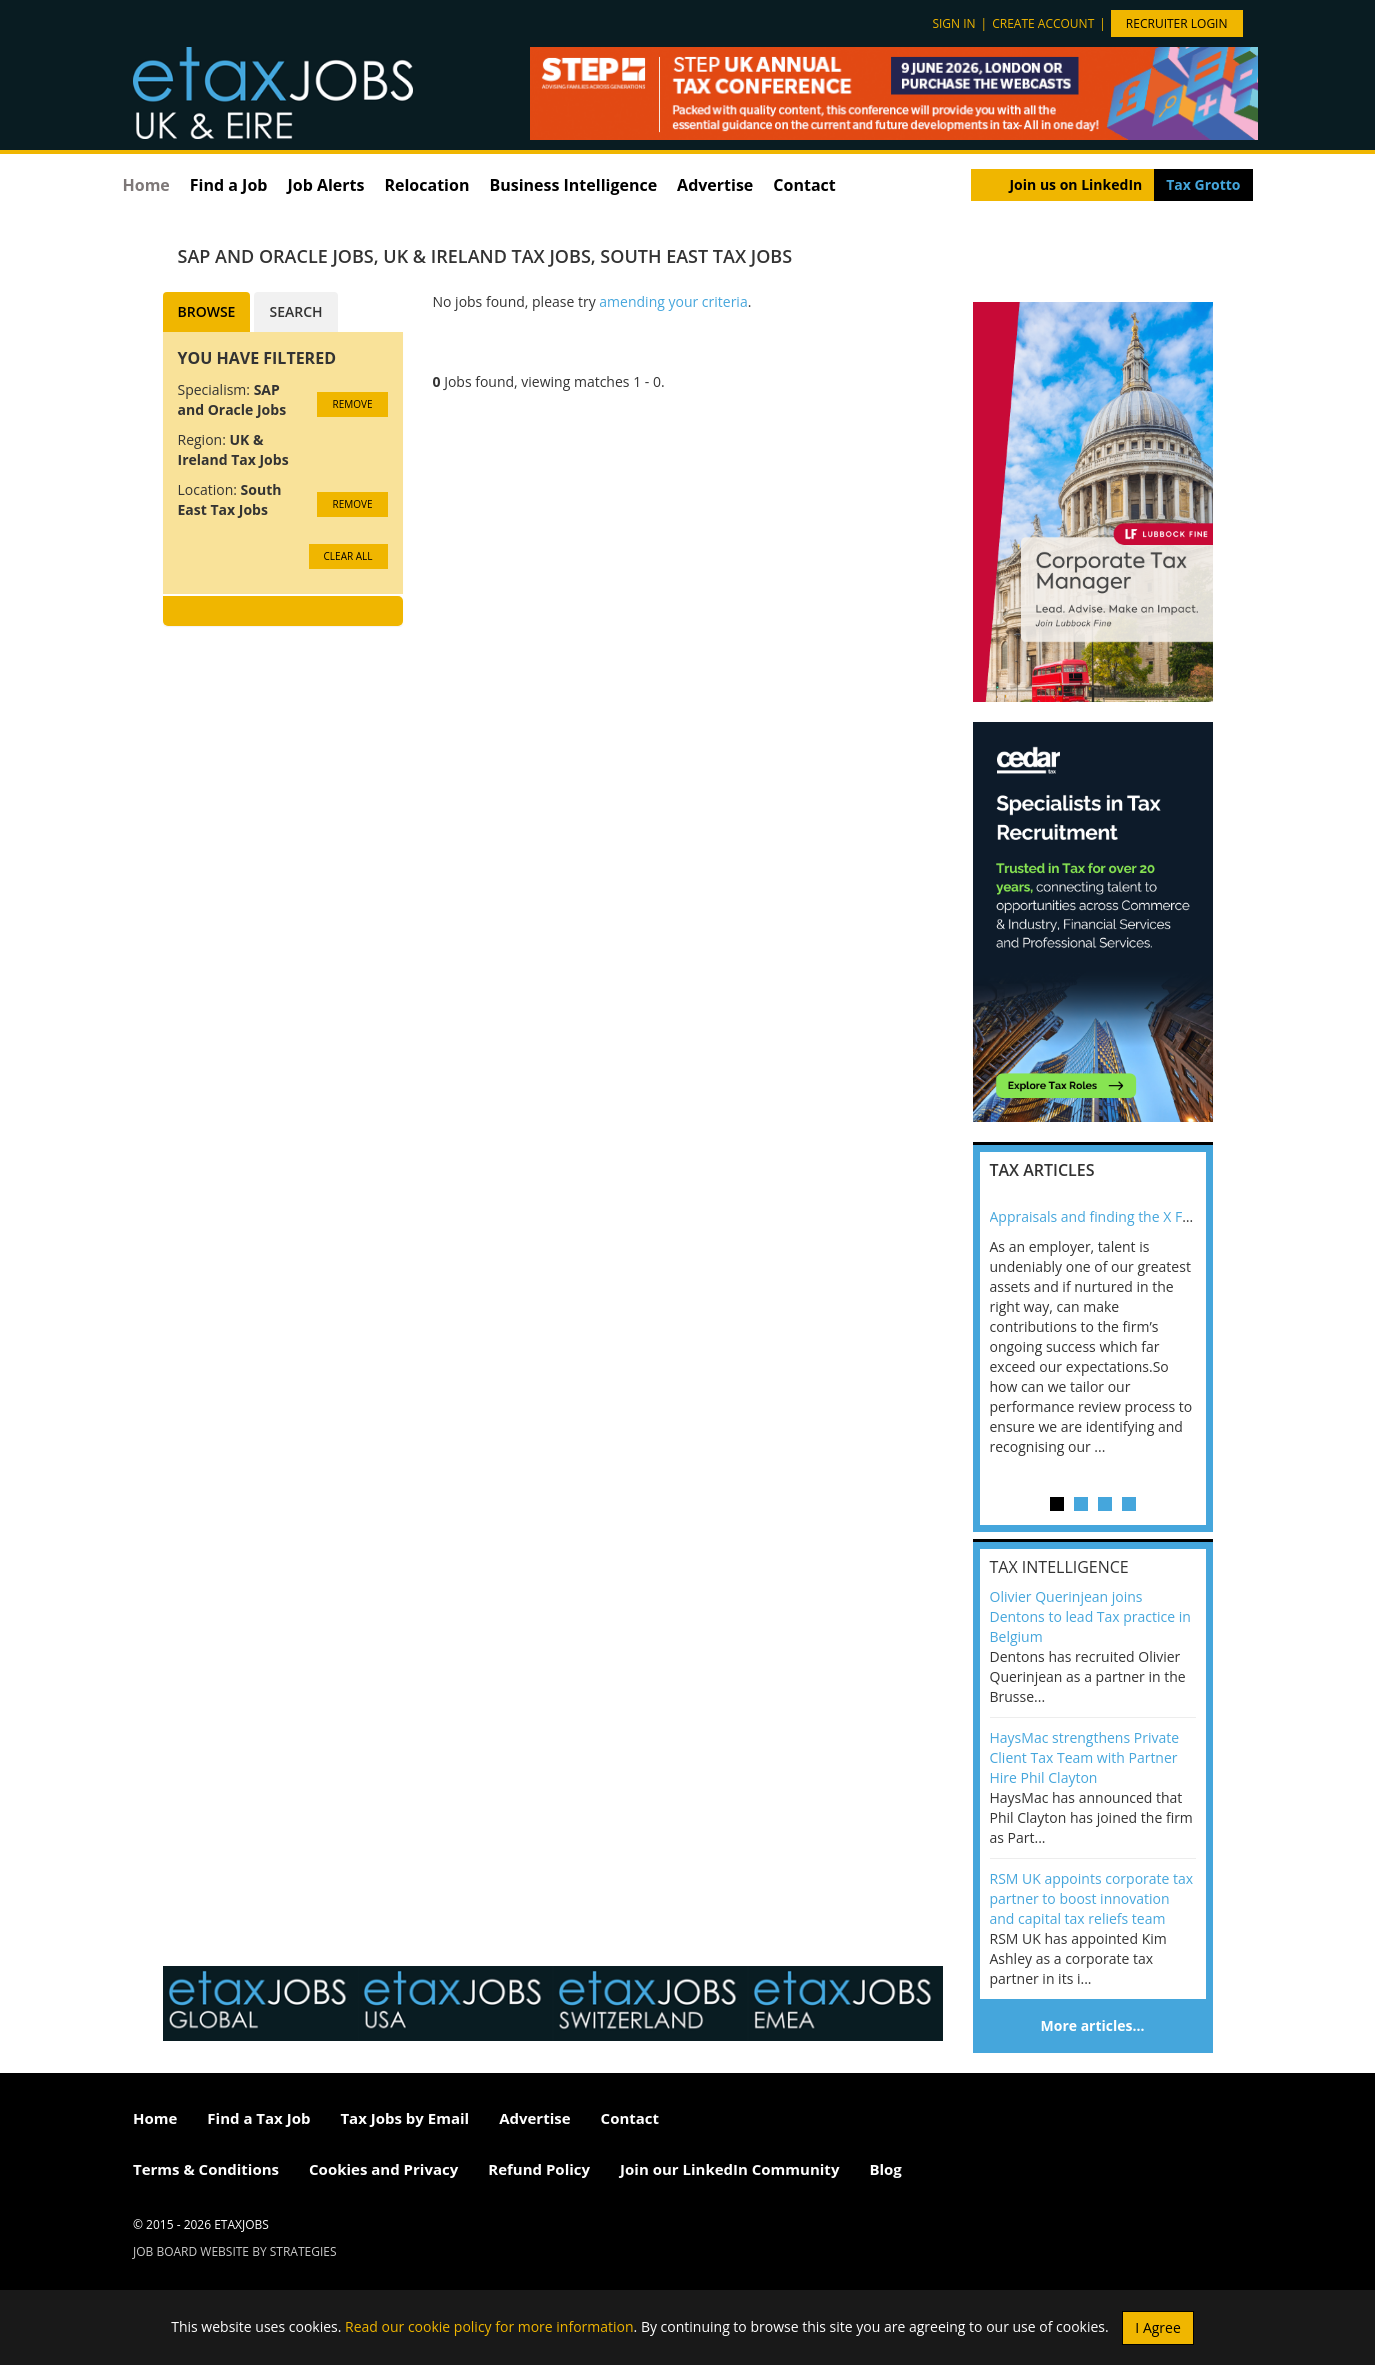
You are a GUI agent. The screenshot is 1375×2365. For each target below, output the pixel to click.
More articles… (1093, 2025)
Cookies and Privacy (383, 2169)
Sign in (953, 23)
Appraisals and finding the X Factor (1103, 1216)
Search (295, 311)
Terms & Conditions (206, 2169)
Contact (804, 185)
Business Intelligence (573, 185)
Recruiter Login (1177, 23)
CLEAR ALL (348, 556)
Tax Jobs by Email (404, 2118)
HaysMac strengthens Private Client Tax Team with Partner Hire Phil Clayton (1085, 1757)
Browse (207, 311)
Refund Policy (539, 2169)
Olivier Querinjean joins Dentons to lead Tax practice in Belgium (1090, 1616)
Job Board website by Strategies (235, 2251)
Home (146, 185)
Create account (1043, 23)
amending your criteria (673, 301)
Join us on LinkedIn (1075, 184)
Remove (352, 404)
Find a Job (229, 185)
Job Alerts (325, 185)
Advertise (715, 185)
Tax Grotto (1203, 184)
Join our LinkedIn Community (729, 2169)
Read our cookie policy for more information (489, 2325)
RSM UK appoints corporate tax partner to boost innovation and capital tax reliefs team (1092, 1898)
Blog (885, 2169)
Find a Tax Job (258, 2118)
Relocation (426, 185)
